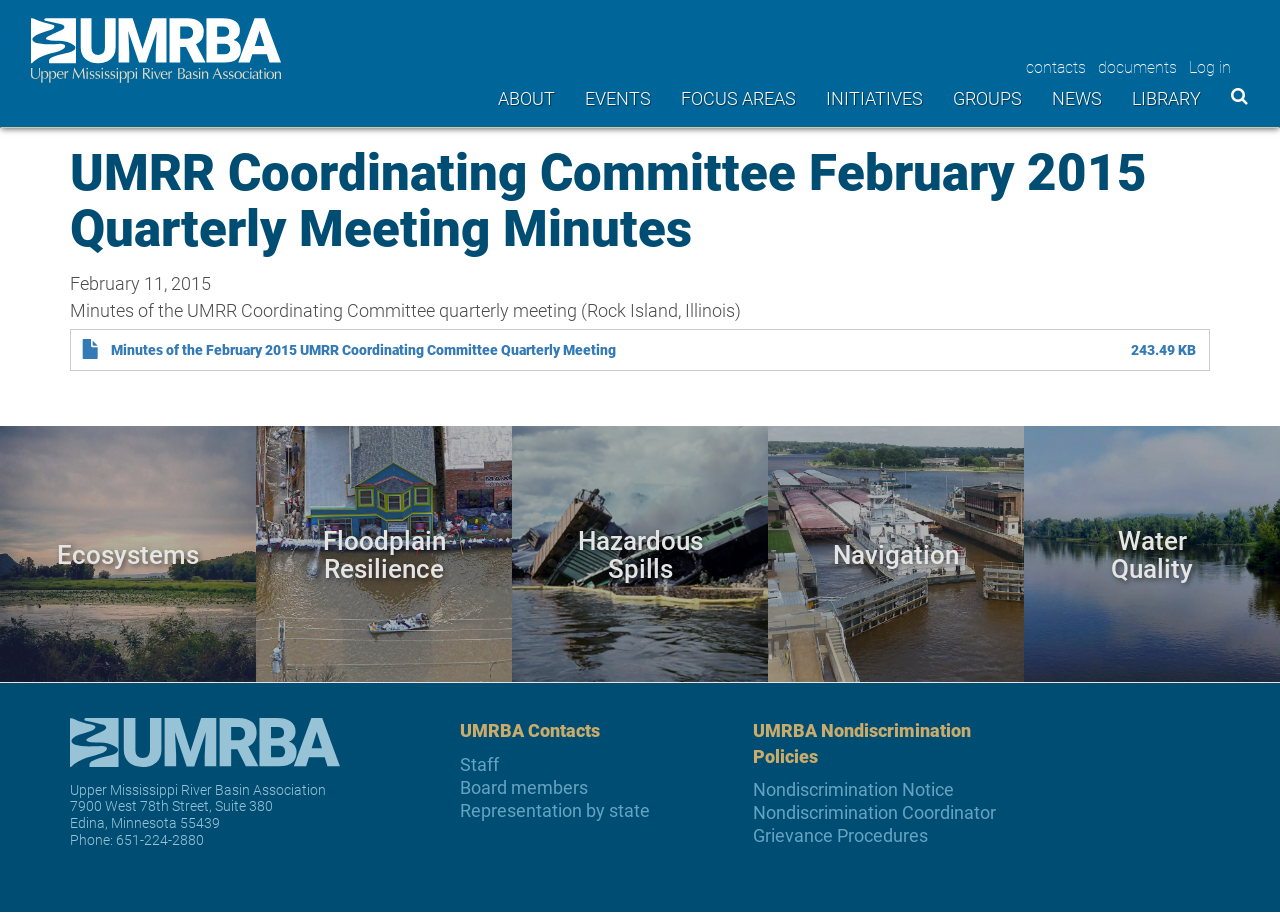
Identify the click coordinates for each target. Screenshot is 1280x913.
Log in (1210, 66)
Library (1166, 98)
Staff (479, 764)
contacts (1056, 66)
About (526, 98)
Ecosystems (128, 554)
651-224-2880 (160, 839)
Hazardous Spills (640, 554)
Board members (524, 787)
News (1077, 98)
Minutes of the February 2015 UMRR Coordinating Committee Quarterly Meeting (363, 350)
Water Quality (1152, 554)
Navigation (896, 554)
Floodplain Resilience (384, 554)
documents (1137, 66)
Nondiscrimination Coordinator (874, 812)
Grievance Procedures (840, 835)
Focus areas (738, 98)
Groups (987, 98)
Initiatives (874, 98)
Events (618, 98)
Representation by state (555, 810)
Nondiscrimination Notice (853, 789)
